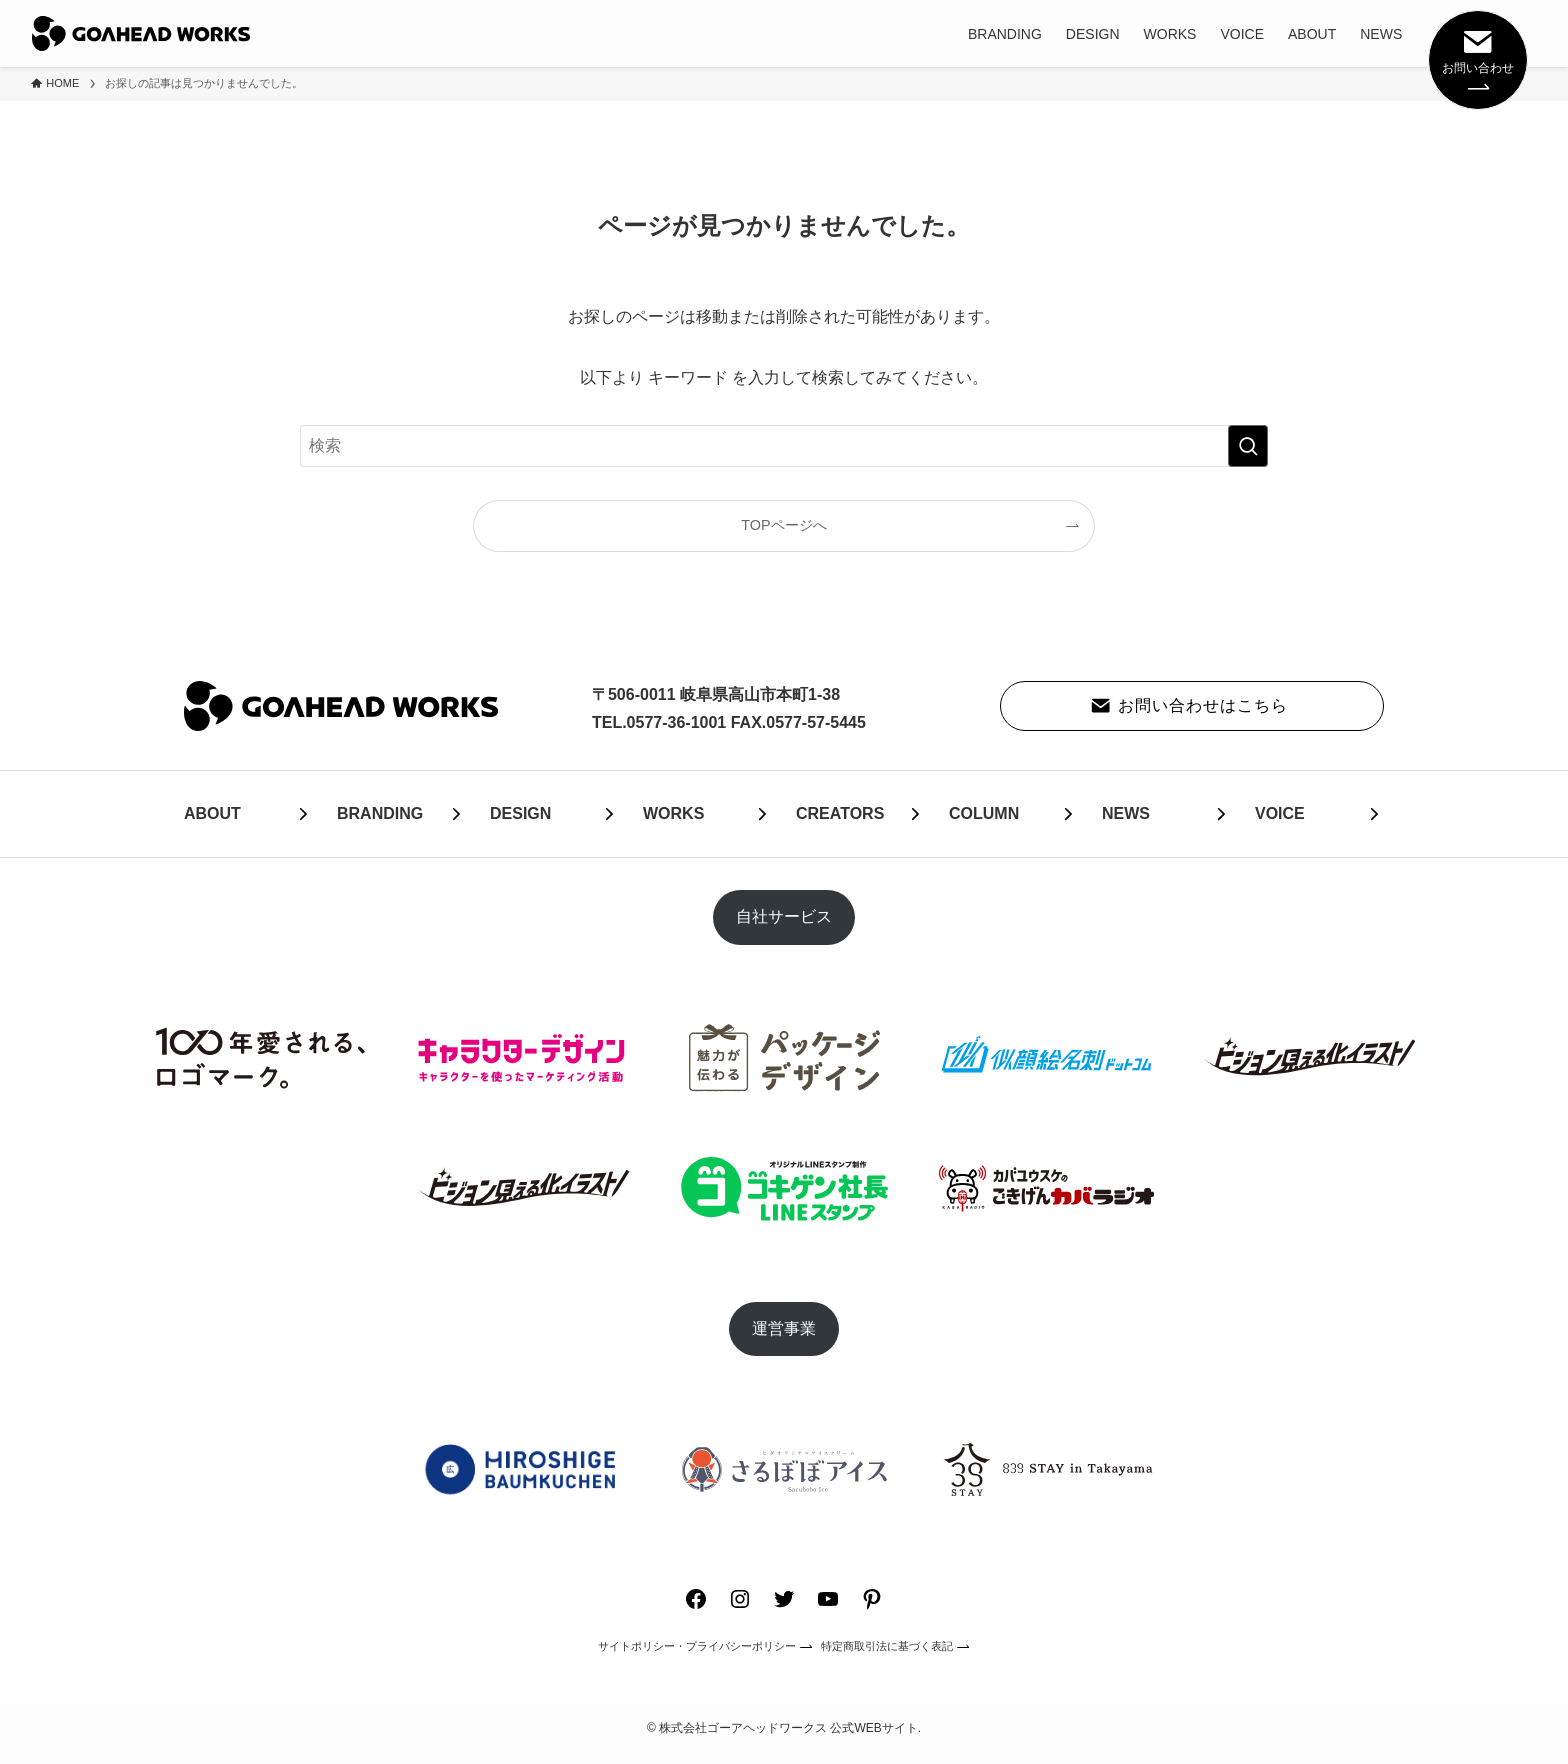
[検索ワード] (784, 446)
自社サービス (784, 916)
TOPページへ (783, 525)
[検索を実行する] (1248, 446)
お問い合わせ (1478, 58)
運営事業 (784, 1328)
